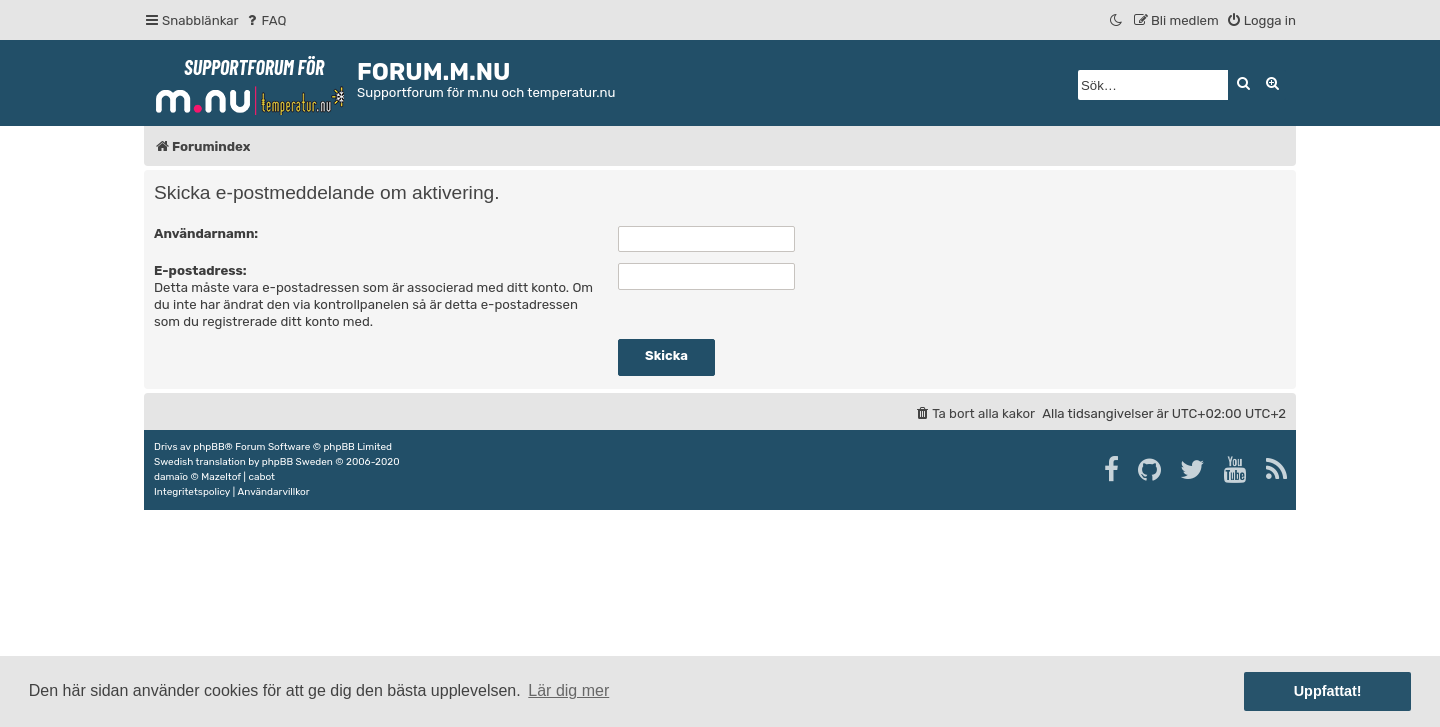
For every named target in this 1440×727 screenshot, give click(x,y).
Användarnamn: (206, 233)
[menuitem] (265, 20)
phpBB (208, 447)
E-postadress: (200, 270)
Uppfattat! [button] (1328, 691)
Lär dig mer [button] (568, 690)
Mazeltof (221, 477)
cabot (261, 477)
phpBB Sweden (297, 462)
